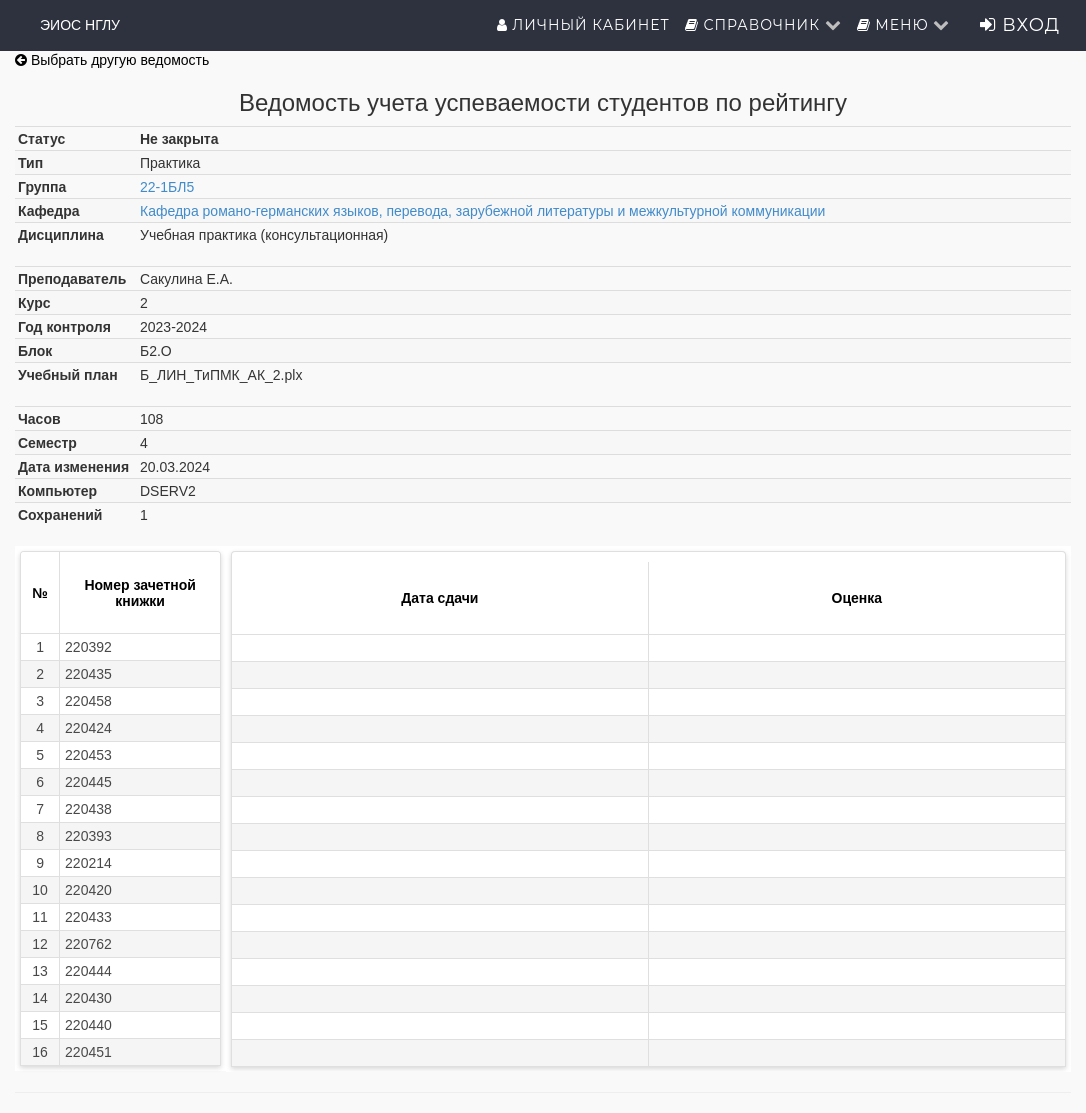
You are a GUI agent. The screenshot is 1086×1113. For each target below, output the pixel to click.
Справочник (763, 25)
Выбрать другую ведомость (112, 60)
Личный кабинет (583, 25)
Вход (1020, 25)
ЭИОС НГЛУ (80, 25)
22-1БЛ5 (167, 187)
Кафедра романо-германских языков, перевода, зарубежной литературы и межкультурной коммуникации (482, 211)
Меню (904, 25)
